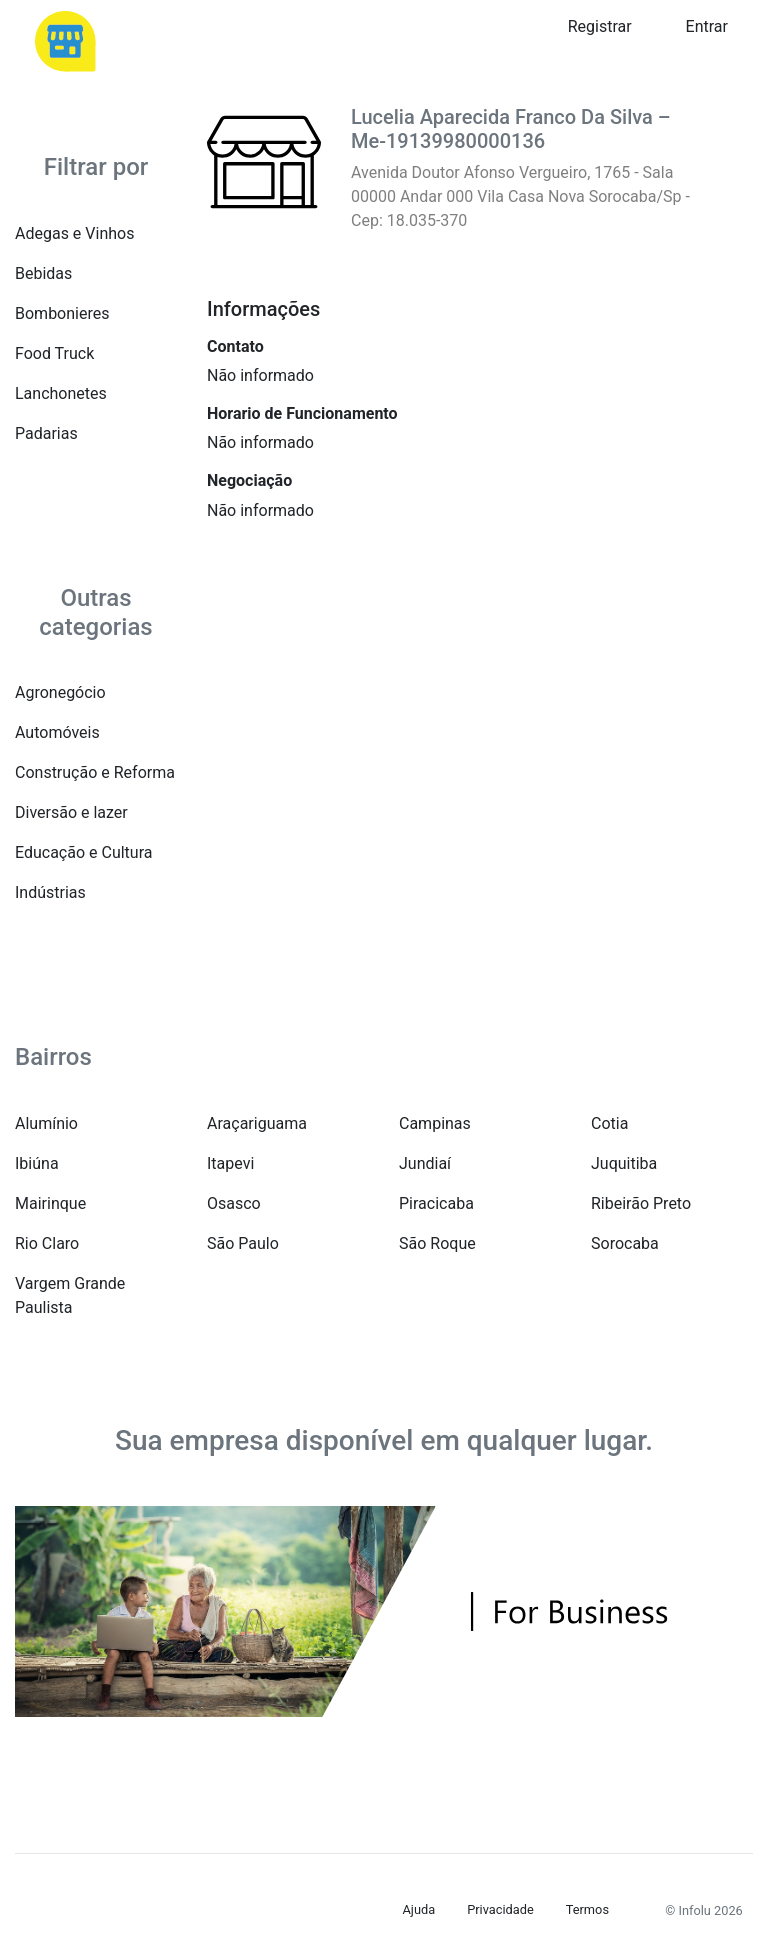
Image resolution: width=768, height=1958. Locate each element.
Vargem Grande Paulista (70, 1295)
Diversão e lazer (71, 812)
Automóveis (57, 732)
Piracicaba (436, 1203)
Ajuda (419, 1909)
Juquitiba (624, 1163)
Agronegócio (60, 692)
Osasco (234, 1203)
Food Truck (54, 353)
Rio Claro (47, 1243)
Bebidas (43, 273)
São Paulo (243, 1243)
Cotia (609, 1123)
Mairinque (50, 1203)
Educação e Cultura (83, 852)
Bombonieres (62, 313)
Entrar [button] (707, 26)
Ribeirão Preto (641, 1203)
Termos (587, 1909)
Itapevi (230, 1163)
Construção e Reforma (95, 772)
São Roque (437, 1243)
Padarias (46, 433)
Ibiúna (37, 1163)
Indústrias (50, 892)
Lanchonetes (61, 393)
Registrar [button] (600, 26)
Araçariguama (257, 1123)
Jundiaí (425, 1163)
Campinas (435, 1123)
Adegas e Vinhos (74, 233)
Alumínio (46, 1123)
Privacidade (500, 1909)
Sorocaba (625, 1243)
